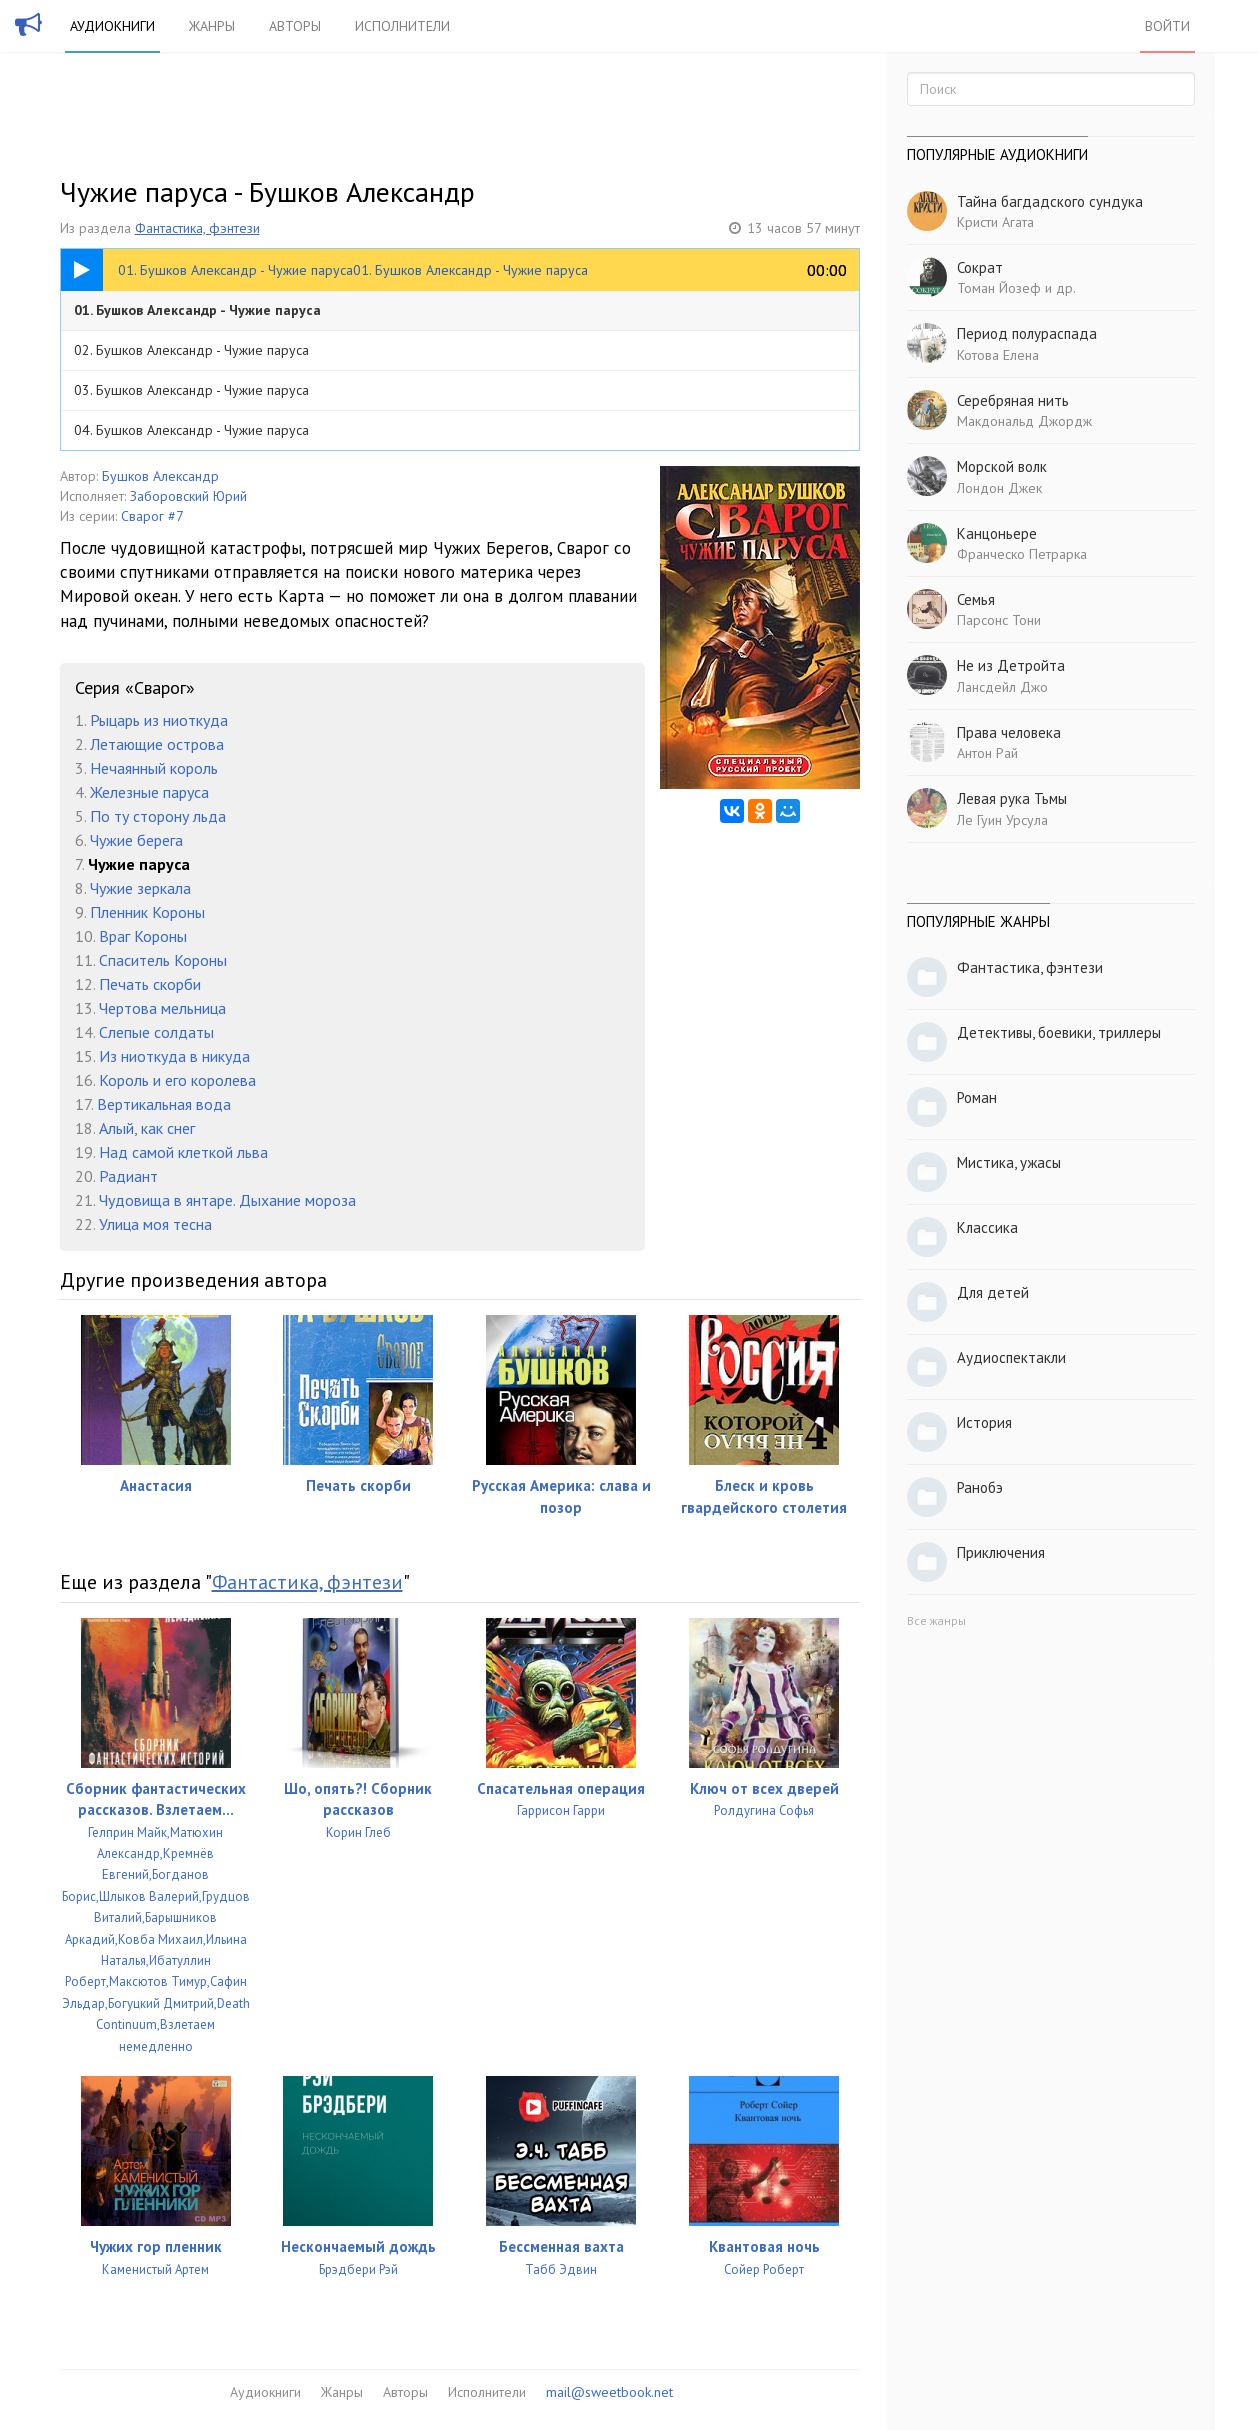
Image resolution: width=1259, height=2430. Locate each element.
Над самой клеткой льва (183, 1152)
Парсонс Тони (999, 620)
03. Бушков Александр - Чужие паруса (191, 390)
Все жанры (936, 1620)
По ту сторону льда (158, 816)
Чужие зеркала (140, 888)
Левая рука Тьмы (1012, 798)
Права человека (1009, 732)
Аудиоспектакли (1011, 1357)
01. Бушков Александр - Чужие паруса (197, 310)
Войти (1167, 26)
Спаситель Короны (163, 960)
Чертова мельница (162, 1008)
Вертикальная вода (164, 1104)
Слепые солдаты (156, 1032)
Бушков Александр (160, 476)
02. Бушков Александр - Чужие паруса (191, 350)
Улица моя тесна (155, 1224)
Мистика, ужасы (1009, 1162)
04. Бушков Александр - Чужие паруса (191, 430)
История (984, 1422)
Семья (976, 599)
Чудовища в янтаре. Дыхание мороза (227, 1200)
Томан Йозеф (999, 288)
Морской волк (1002, 466)
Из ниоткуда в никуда (174, 1056)
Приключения (1001, 1552)
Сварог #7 (152, 516)
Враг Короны (143, 936)
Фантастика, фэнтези (197, 228)
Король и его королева (177, 1080)
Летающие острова (157, 744)
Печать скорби (150, 984)
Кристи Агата (995, 222)
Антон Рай (987, 753)
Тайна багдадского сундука (1050, 201)
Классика (987, 1227)
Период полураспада (1027, 333)
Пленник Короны (147, 912)
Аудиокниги (112, 26)
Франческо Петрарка (1022, 554)
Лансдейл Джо (1002, 687)
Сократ (980, 267)
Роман (977, 1097)
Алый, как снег (147, 1128)
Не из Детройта (1011, 665)
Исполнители (402, 26)
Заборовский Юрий (188, 496)
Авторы (295, 26)
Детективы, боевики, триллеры (1059, 1032)
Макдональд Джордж (1024, 421)
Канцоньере (997, 533)
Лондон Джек (999, 488)
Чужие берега (136, 840)
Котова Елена (998, 355)
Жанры (212, 26)
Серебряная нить (1013, 400)
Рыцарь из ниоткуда (159, 720)
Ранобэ (980, 1487)
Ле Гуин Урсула (1002, 820)
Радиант (128, 1176)
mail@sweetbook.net (609, 2392)
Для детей (993, 1292)
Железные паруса (149, 792)
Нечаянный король (154, 768)
